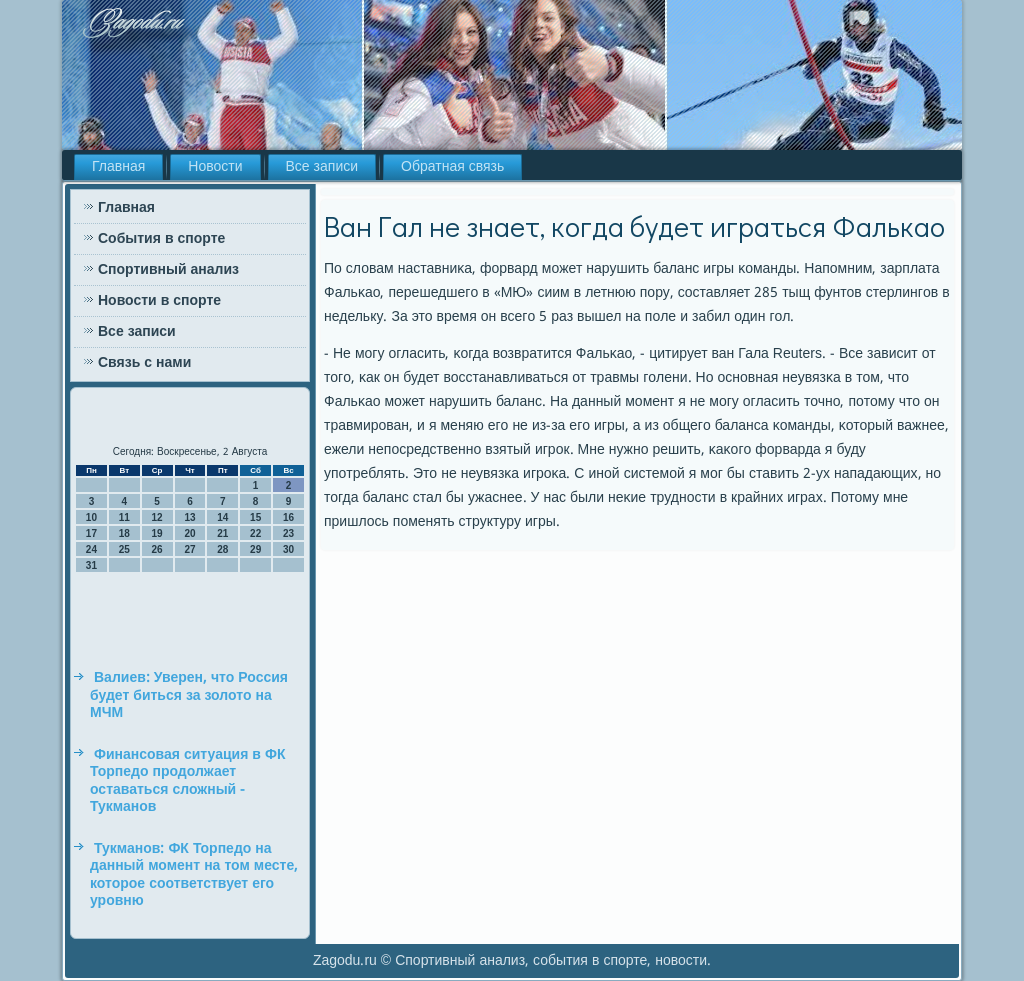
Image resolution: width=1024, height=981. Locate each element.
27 (189, 549)
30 (288, 549)
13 (189, 517)
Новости (215, 167)
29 (255, 549)
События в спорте (161, 239)
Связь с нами (144, 363)
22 (255, 533)
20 (189, 533)
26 (157, 549)
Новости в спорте (159, 301)
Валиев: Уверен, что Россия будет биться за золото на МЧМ (189, 695)
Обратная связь (452, 167)
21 (222, 533)
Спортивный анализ (168, 270)
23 (288, 533)
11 (124, 517)
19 (157, 533)
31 (91, 565)
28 (222, 549)
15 (255, 517)
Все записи (322, 167)
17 (91, 533)
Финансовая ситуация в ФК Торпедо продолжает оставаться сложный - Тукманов (187, 781)
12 (157, 517)
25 (124, 549)
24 (91, 549)
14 (222, 517)
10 (91, 517)
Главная (118, 167)
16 (288, 517)
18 (124, 533)
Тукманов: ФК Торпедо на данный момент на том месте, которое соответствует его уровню (194, 875)
